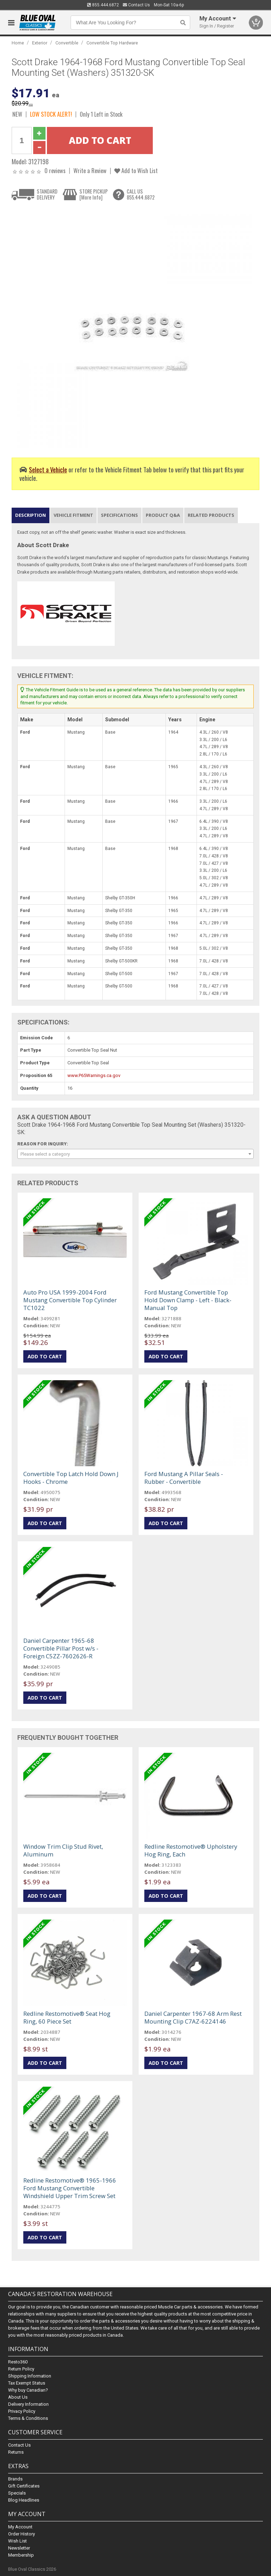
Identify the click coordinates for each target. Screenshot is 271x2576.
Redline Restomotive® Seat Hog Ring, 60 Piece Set (66, 2017)
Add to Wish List (136, 170)
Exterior (39, 42)
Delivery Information (28, 2404)
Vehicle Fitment (73, 515)
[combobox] (135, 1154)
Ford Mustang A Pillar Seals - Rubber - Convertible (183, 1478)
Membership (21, 2555)
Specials (17, 2493)
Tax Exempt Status (26, 2383)
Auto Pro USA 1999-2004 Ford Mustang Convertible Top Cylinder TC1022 (70, 1300)
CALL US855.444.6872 (141, 194)
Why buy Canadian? (28, 2390)
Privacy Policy (21, 2411)
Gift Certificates (24, 2486)
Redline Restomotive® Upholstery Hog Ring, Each (190, 1850)
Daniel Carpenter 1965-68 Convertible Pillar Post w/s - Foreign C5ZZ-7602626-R (60, 1648)
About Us (18, 2397)
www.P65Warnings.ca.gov (93, 1075)
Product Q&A (163, 515)
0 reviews (55, 170)
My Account (20, 2526)
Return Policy (21, 2369)
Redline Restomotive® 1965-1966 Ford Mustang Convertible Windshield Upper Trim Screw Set (69, 2188)
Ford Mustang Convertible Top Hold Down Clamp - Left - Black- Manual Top (187, 1300)
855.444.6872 (103, 4)
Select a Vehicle (48, 469)
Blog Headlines (23, 2500)
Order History (21, 2534)
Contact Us (136, 4)
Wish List (17, 2541)
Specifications (119, 515)
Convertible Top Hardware (112, 42)
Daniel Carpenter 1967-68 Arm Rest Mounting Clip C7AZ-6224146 (193, 2017)
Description (30, 515)
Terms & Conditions (28, 2418)
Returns (16, 2452)
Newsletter (19, 2548)
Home (18, 42)
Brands (15, 2479)
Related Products (211, 515)
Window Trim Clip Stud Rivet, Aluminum (63, 1850)
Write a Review (90, 170)
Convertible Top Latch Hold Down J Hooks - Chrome (71, 1478)
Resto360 (18, 2361)
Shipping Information (29, 2376)
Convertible (66, 42)
